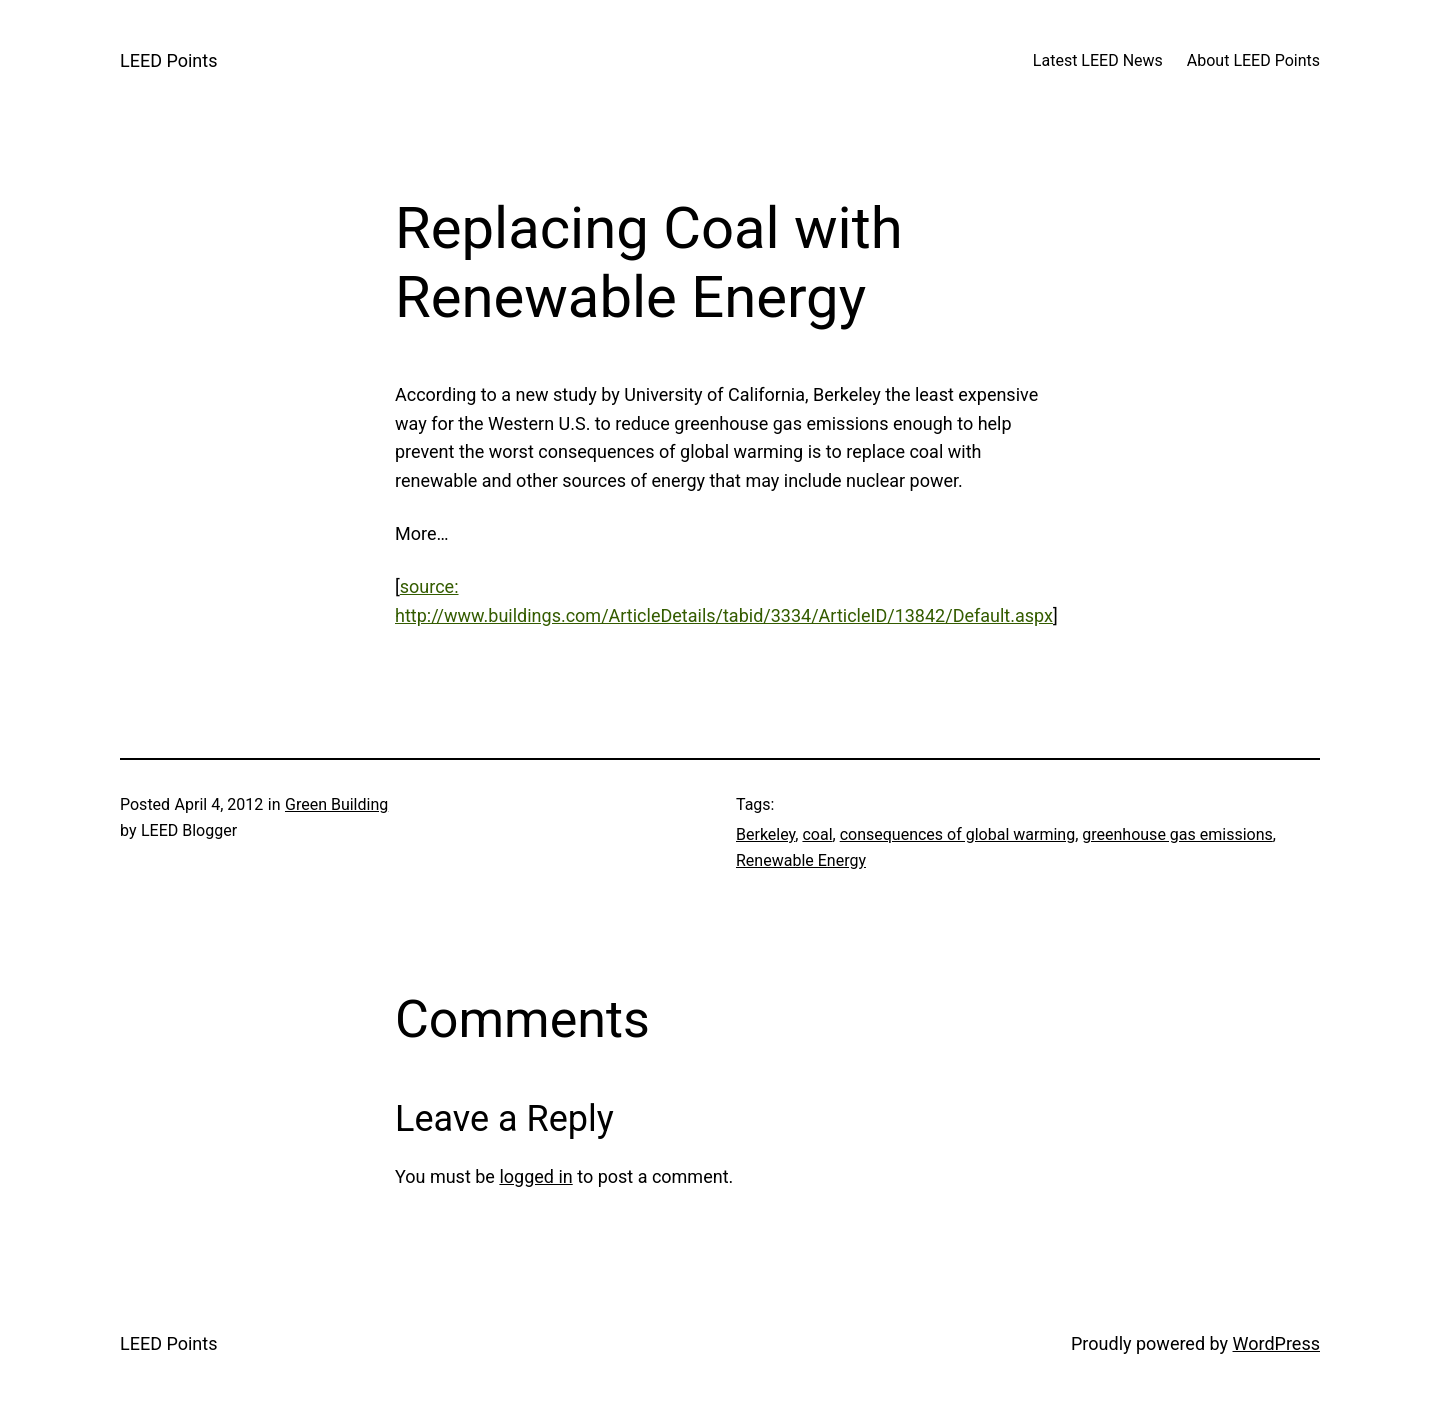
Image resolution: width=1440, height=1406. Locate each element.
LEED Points (168, 60)
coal (817, 834)
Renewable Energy (801, 860)
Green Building (336, 804)
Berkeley (765, 834)
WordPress (1276, 1343)
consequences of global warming (958, 834)
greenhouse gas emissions (1177, 834)
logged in (535, 1176)
